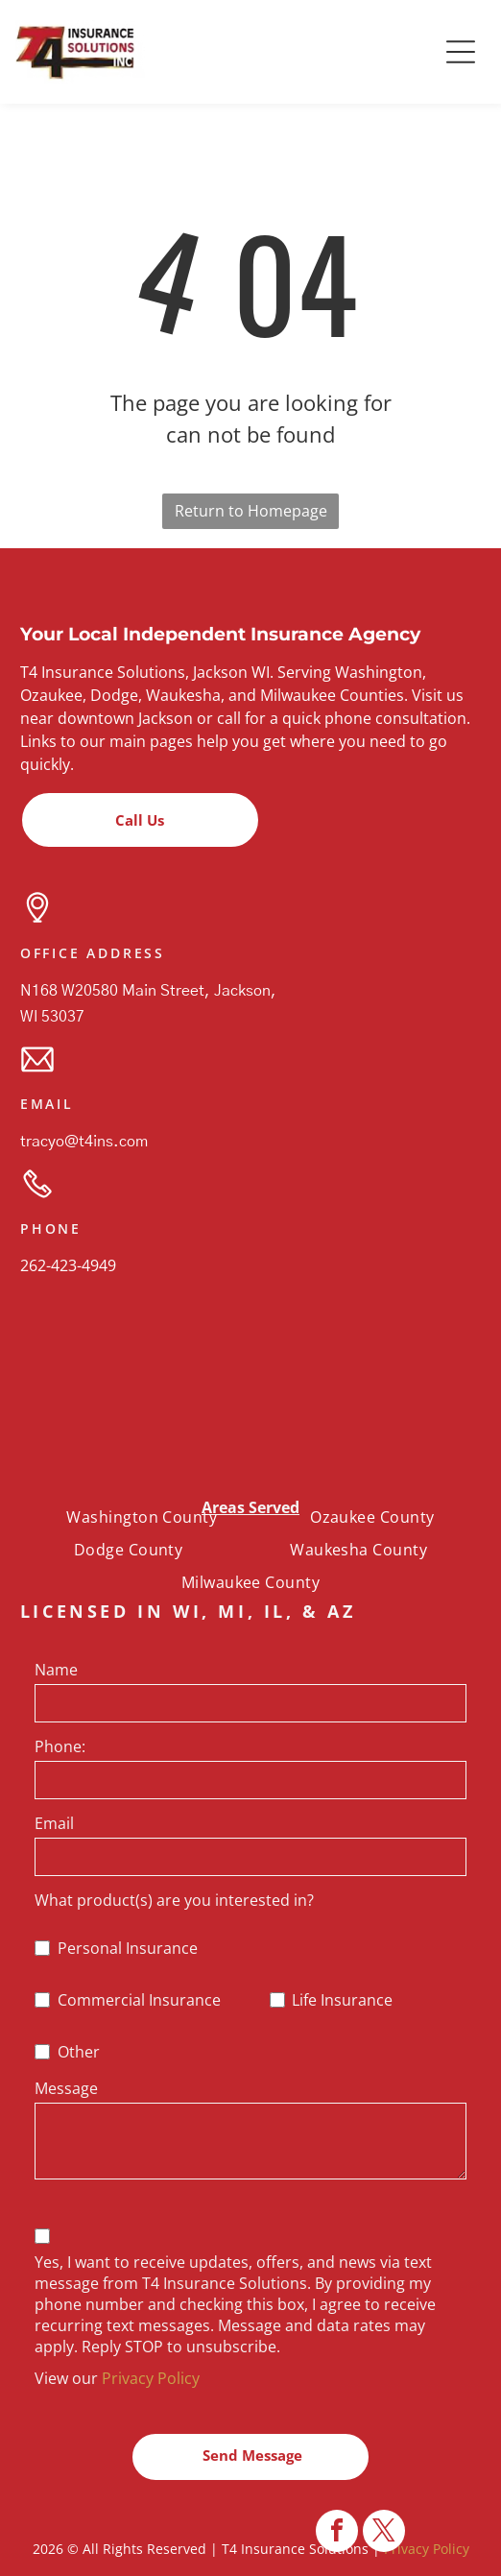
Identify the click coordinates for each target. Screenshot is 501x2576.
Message (66, 2088)
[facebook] (337, 2533)
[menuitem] (141, 1516)
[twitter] (384, 2533)
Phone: (60, 1746)
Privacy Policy (151, 2378)
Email (54, 1823)
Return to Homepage (251, 510)
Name (56, 1669)
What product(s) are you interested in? (174, 1900)
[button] (460, 51)
